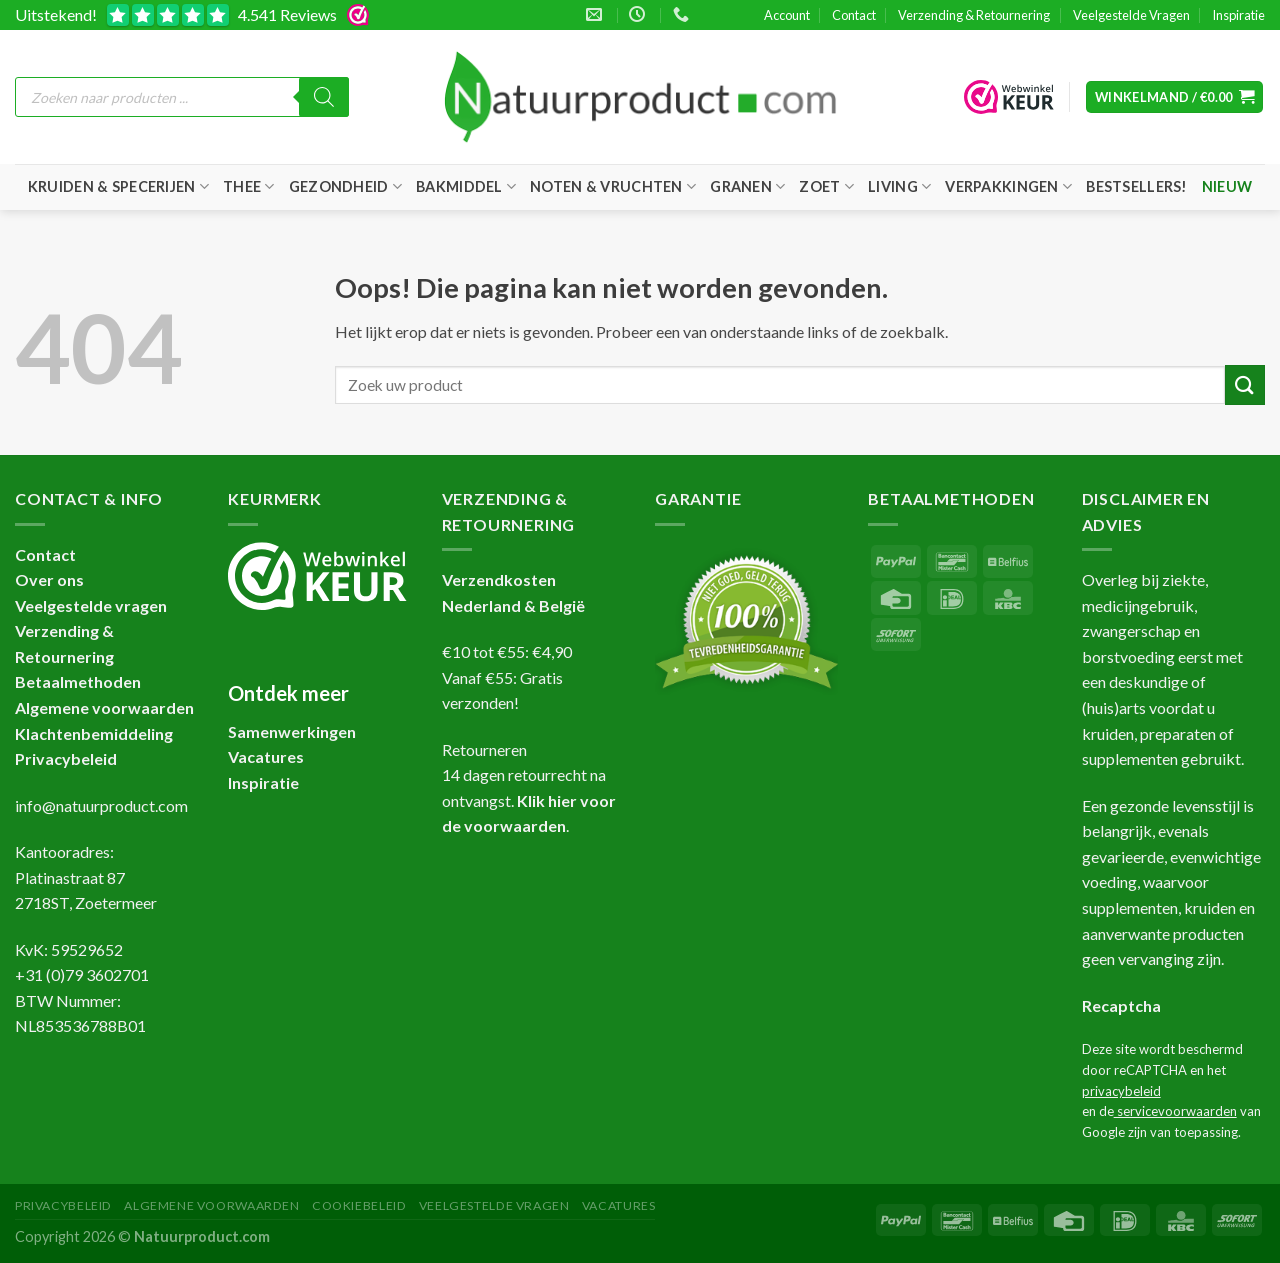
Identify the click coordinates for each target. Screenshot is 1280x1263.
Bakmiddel (466, 186)
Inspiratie (1238, 15)
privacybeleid (1121, 1091)
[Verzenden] (1245, 384)
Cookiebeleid (359, 1205)
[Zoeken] (324, 97)
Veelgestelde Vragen (1131, 15)
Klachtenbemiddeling (94, 733)
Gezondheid (345, 186)
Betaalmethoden (78, 681)
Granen (747, 186)
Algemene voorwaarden (104, 707)
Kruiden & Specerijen (118, 186)
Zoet (826, 186)
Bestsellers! (1136, 186)
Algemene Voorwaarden (211, 1205)
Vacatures (619, 1205)
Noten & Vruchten (613, 186)
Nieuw (1227, 186)
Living (899, 186)
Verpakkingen (1008, 186)
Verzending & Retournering (974, 15)
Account (787, 15)
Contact (854, 15)
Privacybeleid (66, 758)
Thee (249, 186)
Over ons (49, 579)
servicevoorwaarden (1175, 1111)
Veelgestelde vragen (91, 605)
